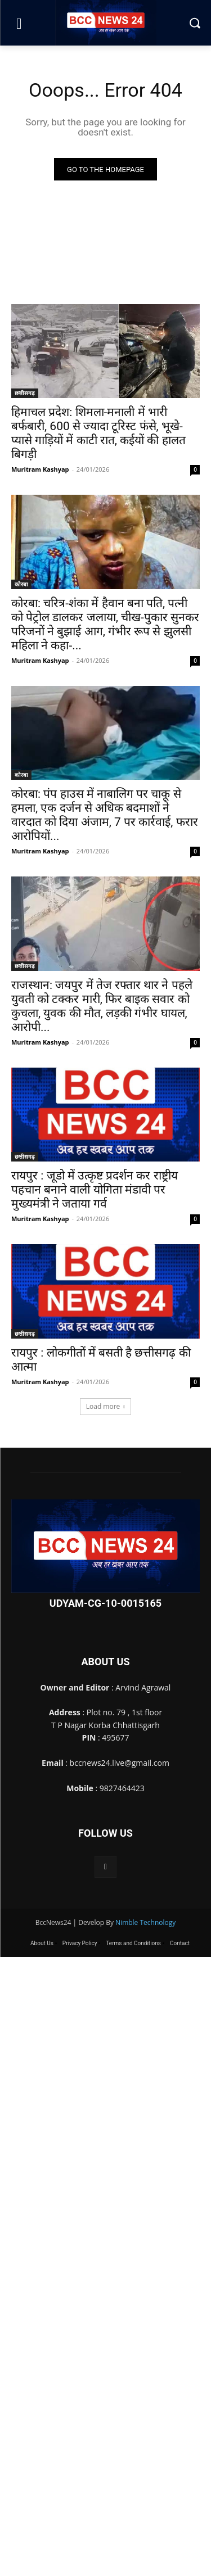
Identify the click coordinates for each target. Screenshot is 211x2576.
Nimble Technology (145, 1922)
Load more (105, 1406)
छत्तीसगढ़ (25, 393)
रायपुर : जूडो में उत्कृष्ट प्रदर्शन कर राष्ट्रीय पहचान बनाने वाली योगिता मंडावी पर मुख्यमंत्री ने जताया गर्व (94, 1189)
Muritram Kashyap (40, 469)
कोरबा (21, 584)
